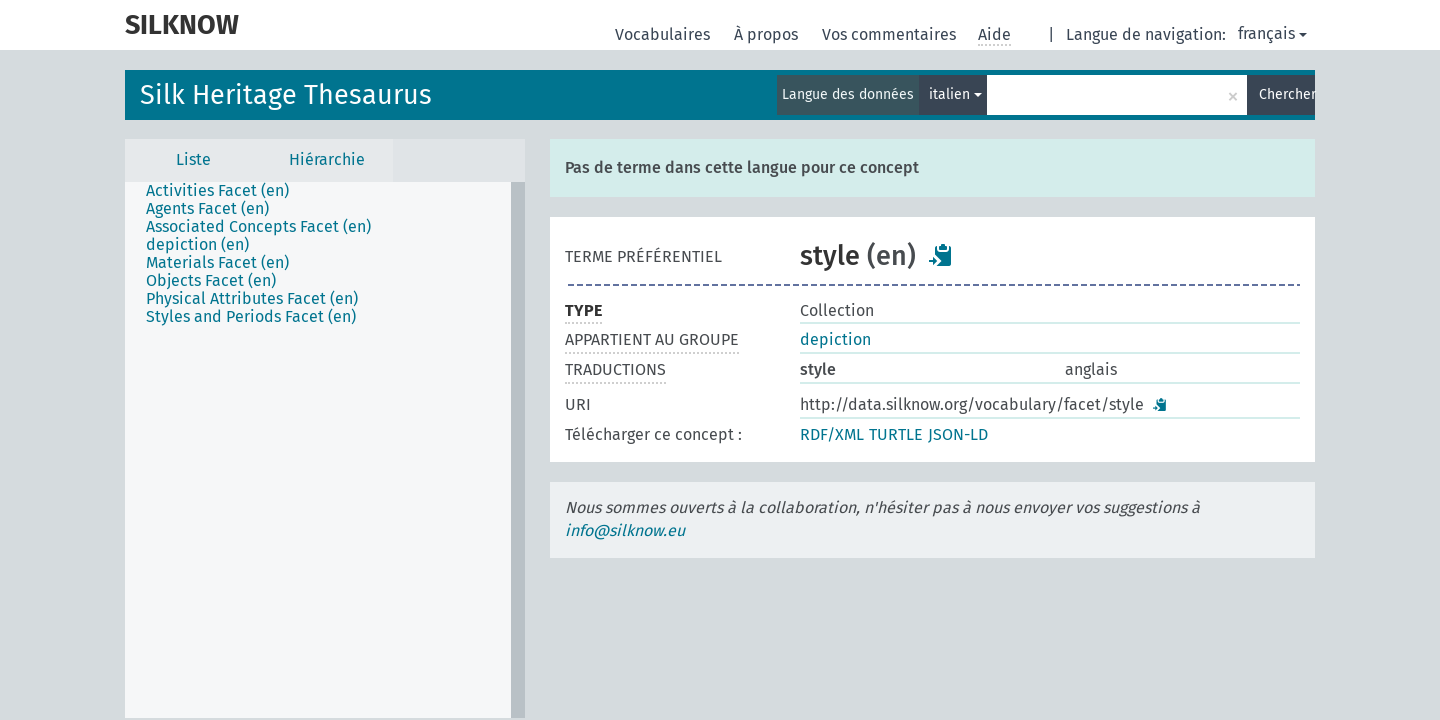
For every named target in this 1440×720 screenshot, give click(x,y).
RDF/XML (832, 434)
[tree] (325, 450)
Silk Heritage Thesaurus (286, 95)
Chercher (1287, 94)
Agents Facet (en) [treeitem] (207, 209)
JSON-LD (958, 434)
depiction (835, 339)
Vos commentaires (891, 34)
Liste (193, 159)
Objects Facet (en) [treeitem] (211, 281)
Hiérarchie (327, 159)
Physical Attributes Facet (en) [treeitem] (252, 299)
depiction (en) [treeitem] (197, 245)
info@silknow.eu (625, 530)
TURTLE (896, 434)
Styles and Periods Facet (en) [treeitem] (251, 317)
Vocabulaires (664, 34)
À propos (768, 34)
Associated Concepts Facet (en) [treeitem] (258, 227)
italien (955, 94)
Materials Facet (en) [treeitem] (217, 263)
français (1272, 33)
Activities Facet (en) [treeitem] (217, 191)
